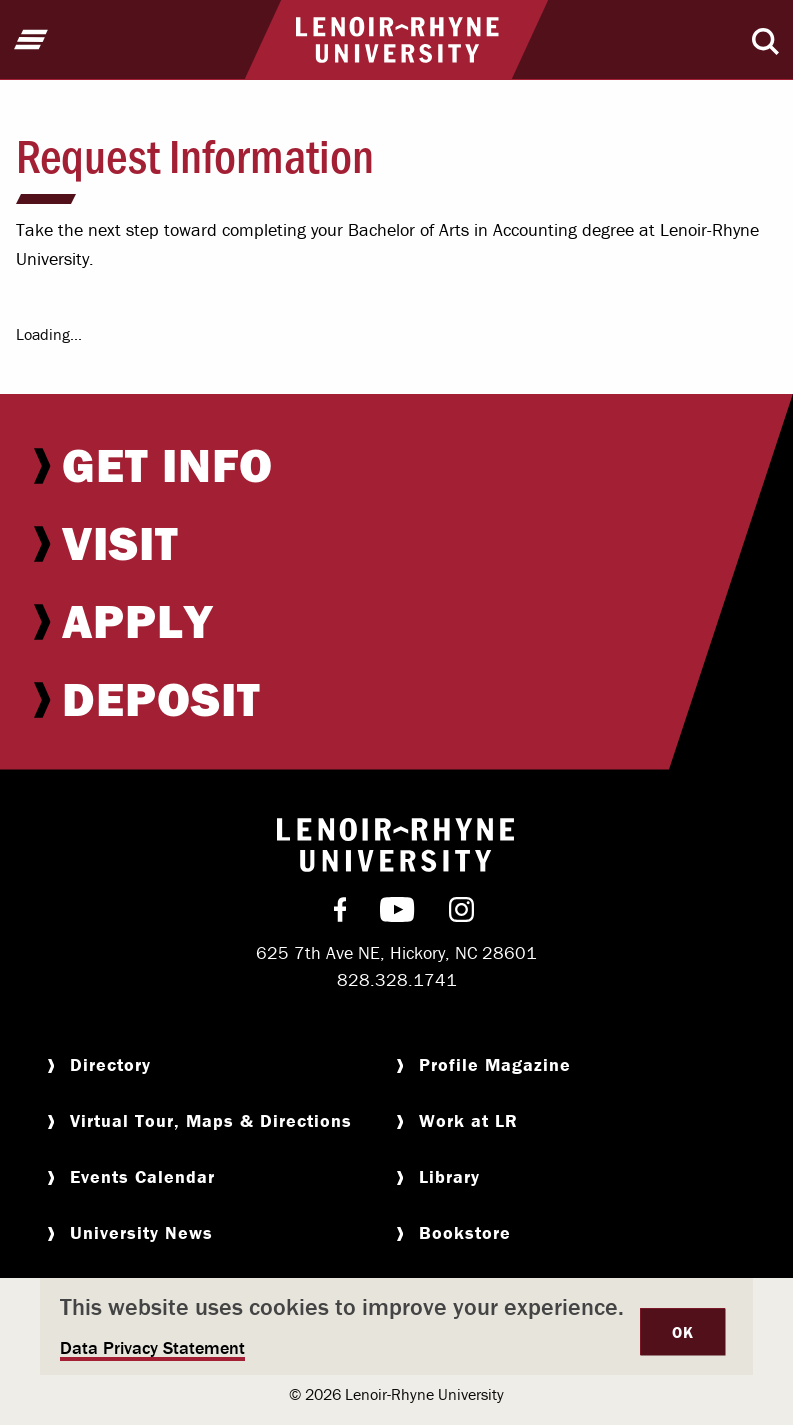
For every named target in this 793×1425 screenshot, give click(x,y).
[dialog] (396, 1326)
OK (682, 1332)
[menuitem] (396, 465)
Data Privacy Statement (152, 1347)
